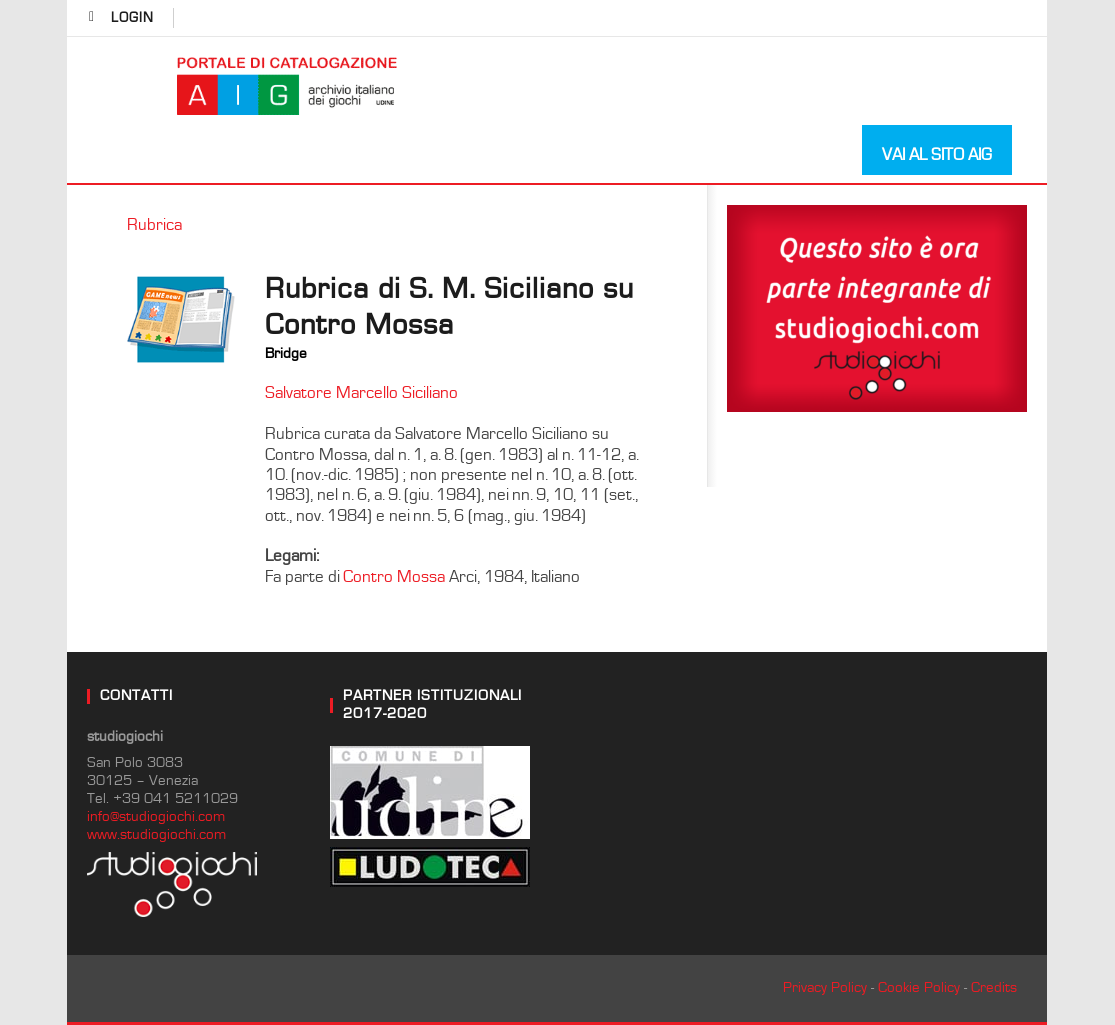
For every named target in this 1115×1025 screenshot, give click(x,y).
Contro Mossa (394, 577)
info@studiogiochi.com (156, 816)
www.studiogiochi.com (156, 834)
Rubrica (154, 225)
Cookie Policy (919, 987)
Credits (994, 987)
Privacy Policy (825, 987)
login (132, 18)
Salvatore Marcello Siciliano (361, 393)
